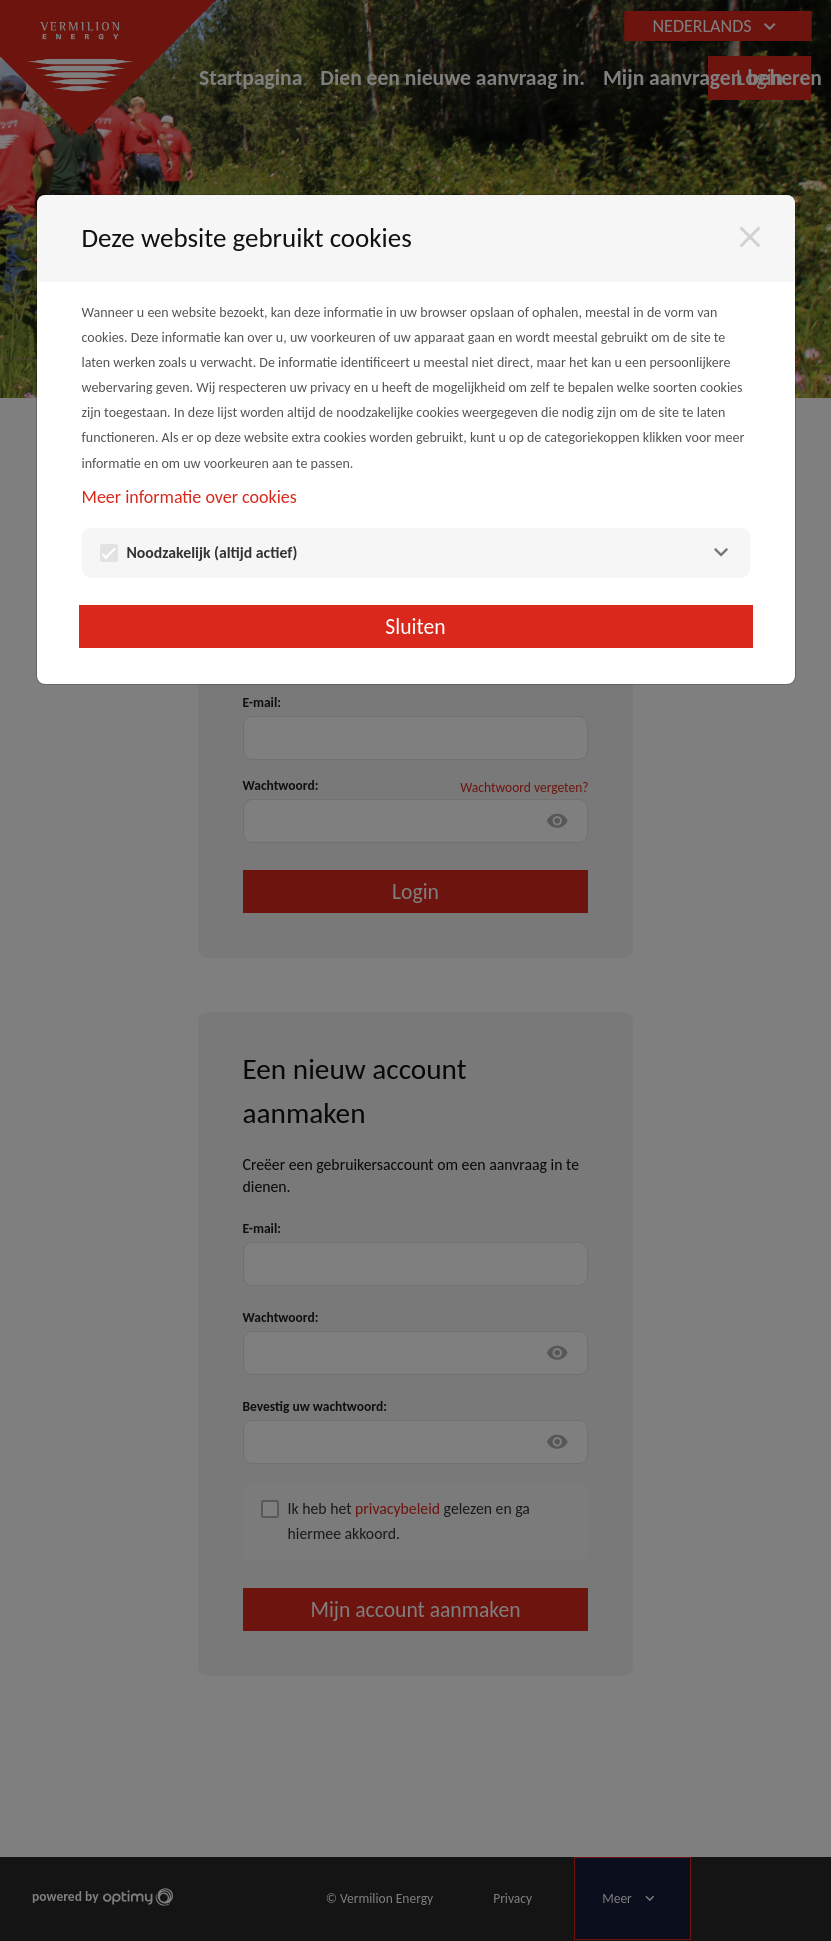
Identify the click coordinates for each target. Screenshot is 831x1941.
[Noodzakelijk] (720, 552)
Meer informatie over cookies (189, 497)
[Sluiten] (750, 237)
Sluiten (415, 626)
